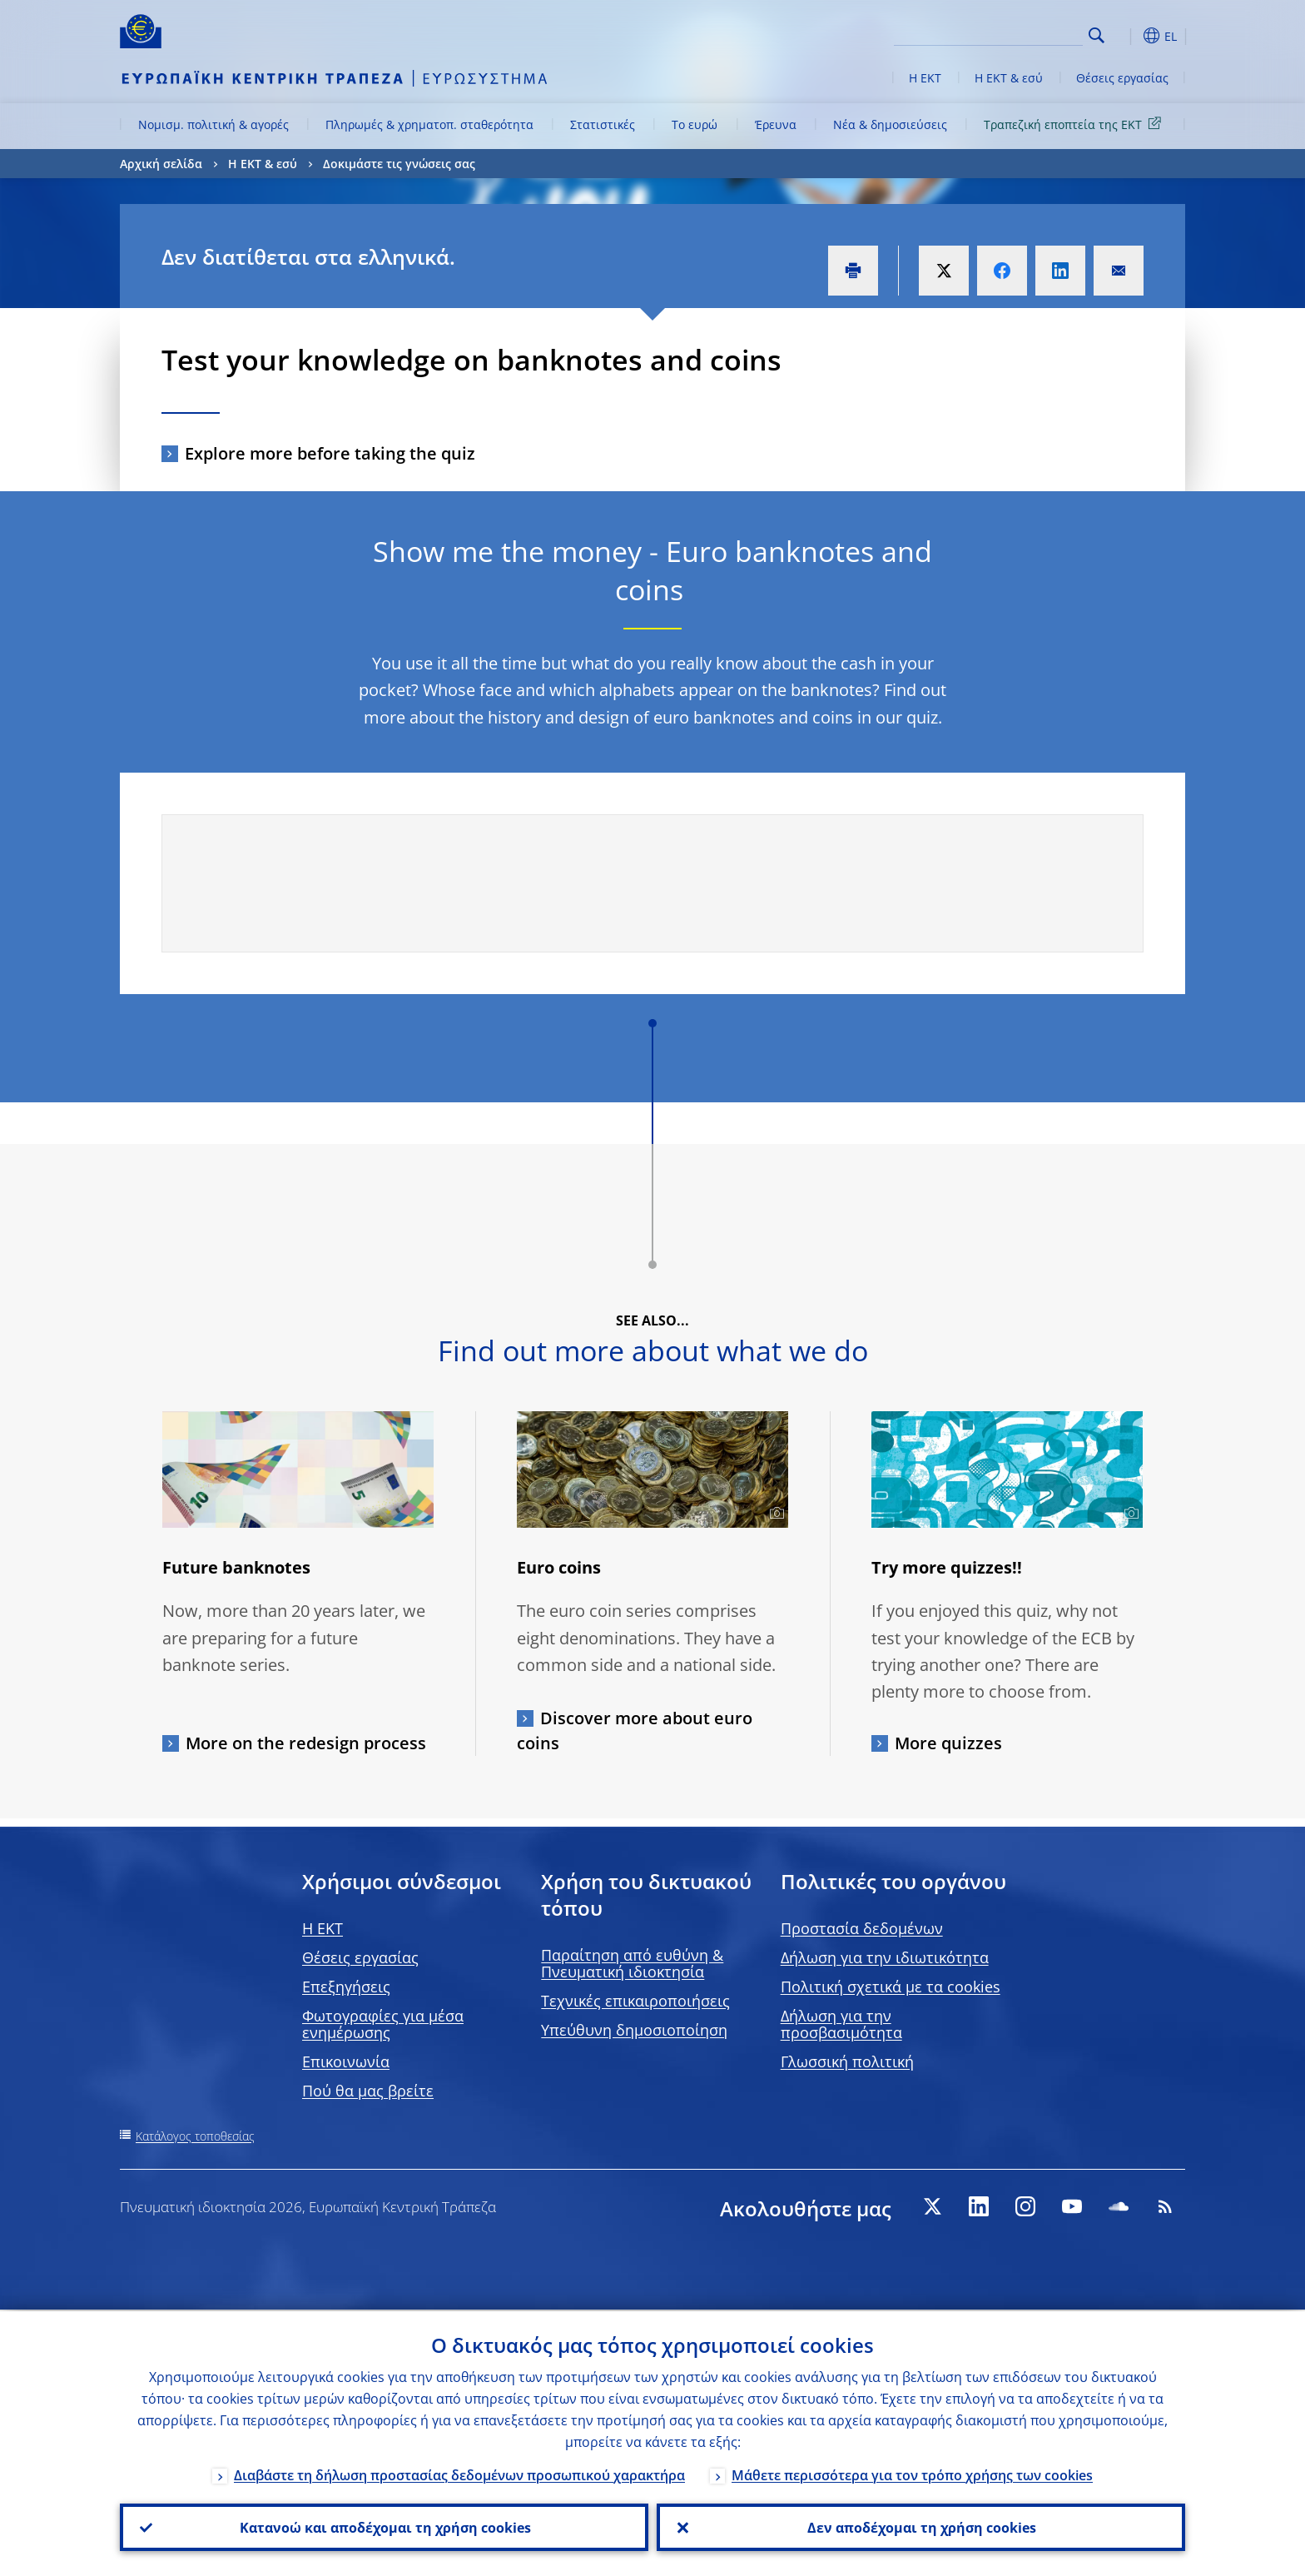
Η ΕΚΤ (925, 78)
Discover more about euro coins (634, 1730)
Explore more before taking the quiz (330, 453)
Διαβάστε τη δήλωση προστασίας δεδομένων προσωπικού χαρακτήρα (459, 2473)
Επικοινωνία (346, 2061)
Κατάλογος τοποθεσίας (195, 2136)
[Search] (999, 33)
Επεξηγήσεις (346, 1987)
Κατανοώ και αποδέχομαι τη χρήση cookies (384, 2527)
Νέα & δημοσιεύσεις (890, 124)
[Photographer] (774, 1513)
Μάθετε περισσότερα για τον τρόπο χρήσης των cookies (912, 2473)
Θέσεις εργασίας (1122, 78)
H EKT (322, 1928)
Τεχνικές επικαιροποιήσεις (635, 2001)
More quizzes (948, 1743)
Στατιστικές (602, 124)
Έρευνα (775, 124)
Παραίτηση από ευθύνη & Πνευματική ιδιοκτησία (632, 1963)
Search (1096, 35)
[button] (1127, 36)
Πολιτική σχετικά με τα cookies (890, 1987)
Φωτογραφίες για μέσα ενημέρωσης (383, 2024)
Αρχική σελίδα (161, 164)
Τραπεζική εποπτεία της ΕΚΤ (1075, 123)
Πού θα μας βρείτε (368, 2091)
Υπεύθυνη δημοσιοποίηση (634, 2030)
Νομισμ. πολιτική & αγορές (213, 124)
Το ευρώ (694, 124)
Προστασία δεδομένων (862, 1928)
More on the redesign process (306, 1743)
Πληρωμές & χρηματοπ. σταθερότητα (429, 124)
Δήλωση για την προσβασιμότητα (841, 2024)
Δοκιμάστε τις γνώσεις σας (399, 164)
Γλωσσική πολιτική (847, 2061)
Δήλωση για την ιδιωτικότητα (885, 1957)
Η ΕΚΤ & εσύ (1009, 78)
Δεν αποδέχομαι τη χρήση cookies (920, 2527)
